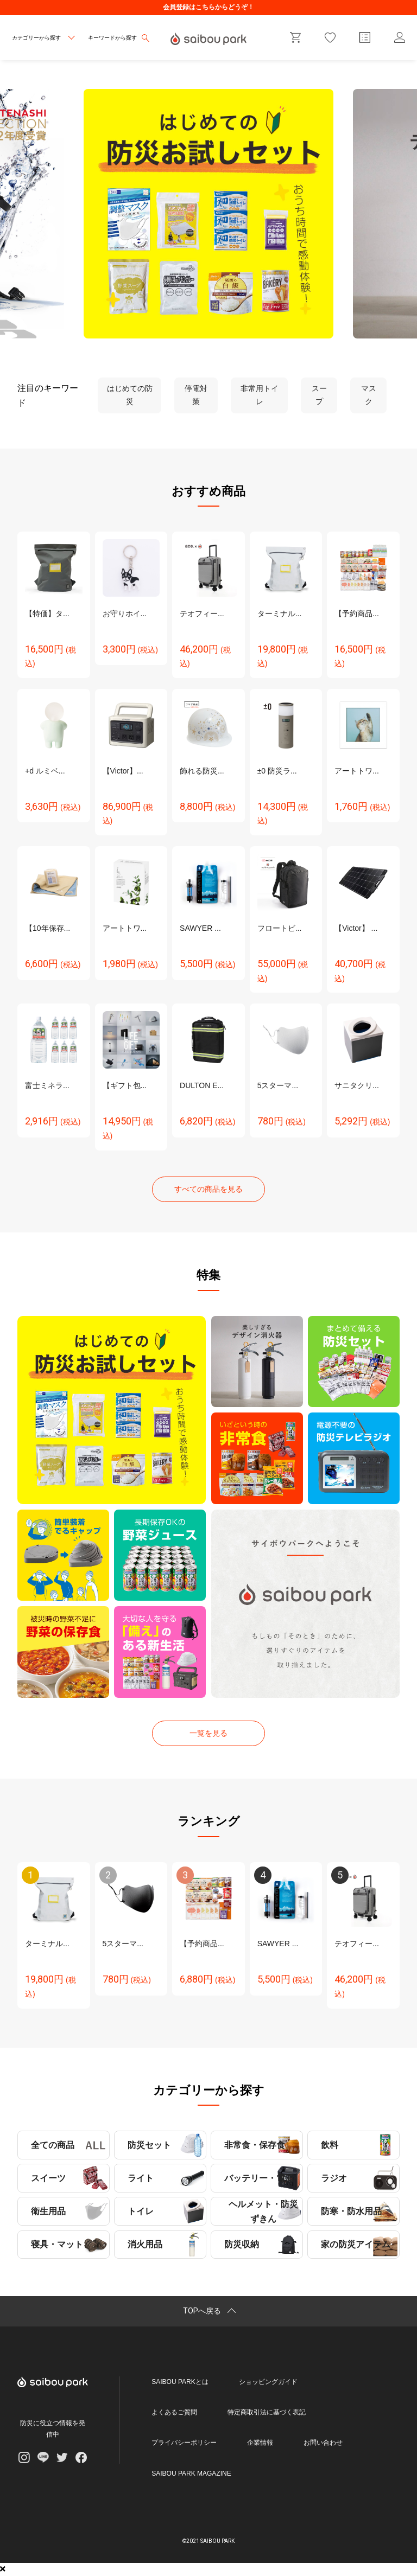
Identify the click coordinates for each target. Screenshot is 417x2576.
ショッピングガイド (268, 2382)
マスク (368, 395)
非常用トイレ (260, 395)
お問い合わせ (323, 2442)
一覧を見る (208, 1733)
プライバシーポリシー (184, 2442)
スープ (319, 395)
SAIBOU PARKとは (179, 2382)
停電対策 (196, 395)
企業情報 (260, 2442)
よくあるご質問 (174, 2412)
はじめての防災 (130, 395)
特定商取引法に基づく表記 (267, 2412)
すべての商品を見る (208, 1189)
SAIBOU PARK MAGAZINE (191, 2473)
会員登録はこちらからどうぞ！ (208, 7)
